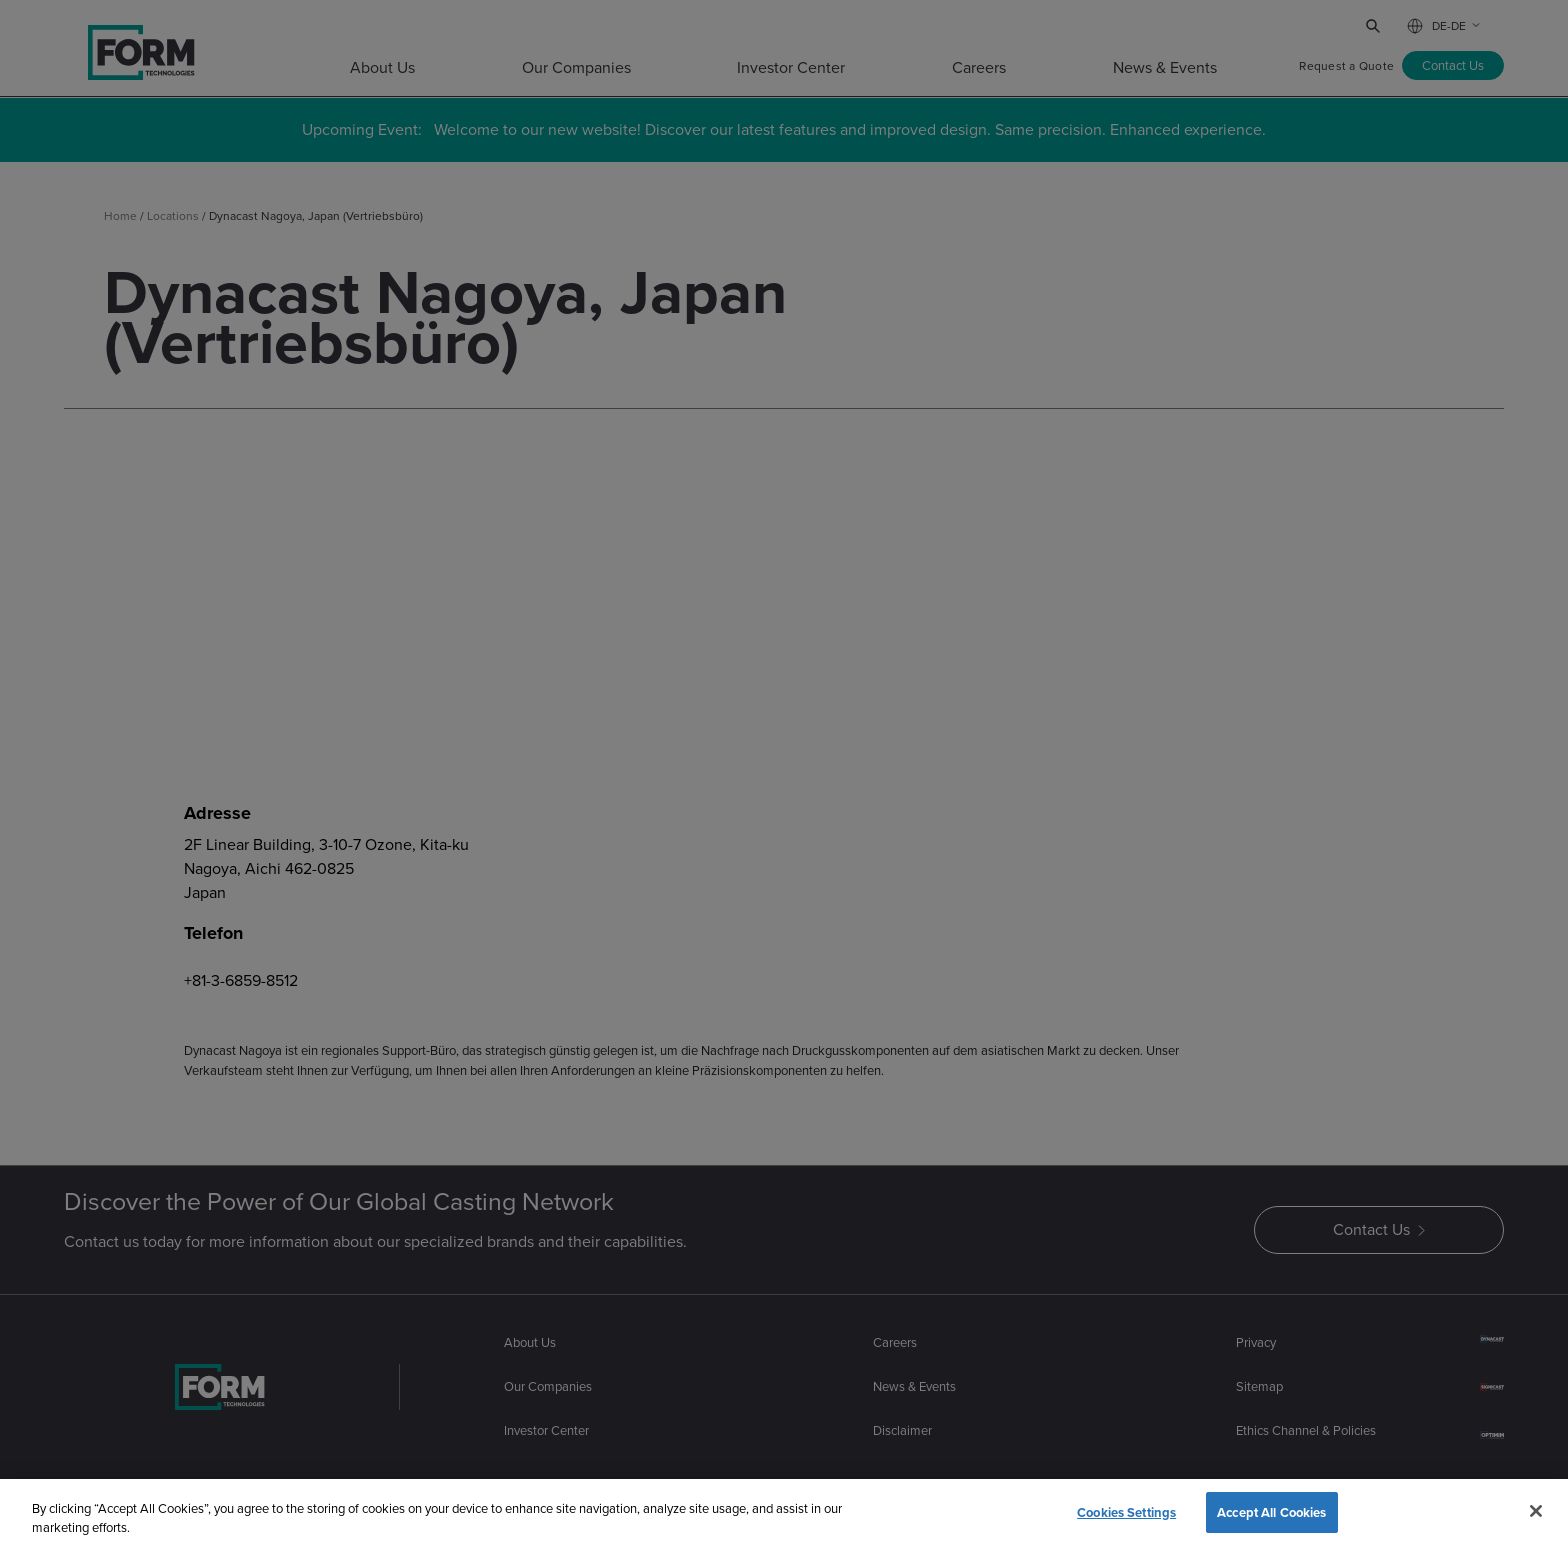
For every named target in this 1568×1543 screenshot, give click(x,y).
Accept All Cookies (1271, 1520)
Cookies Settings (1126, 1520)
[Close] (1536, 1519)
